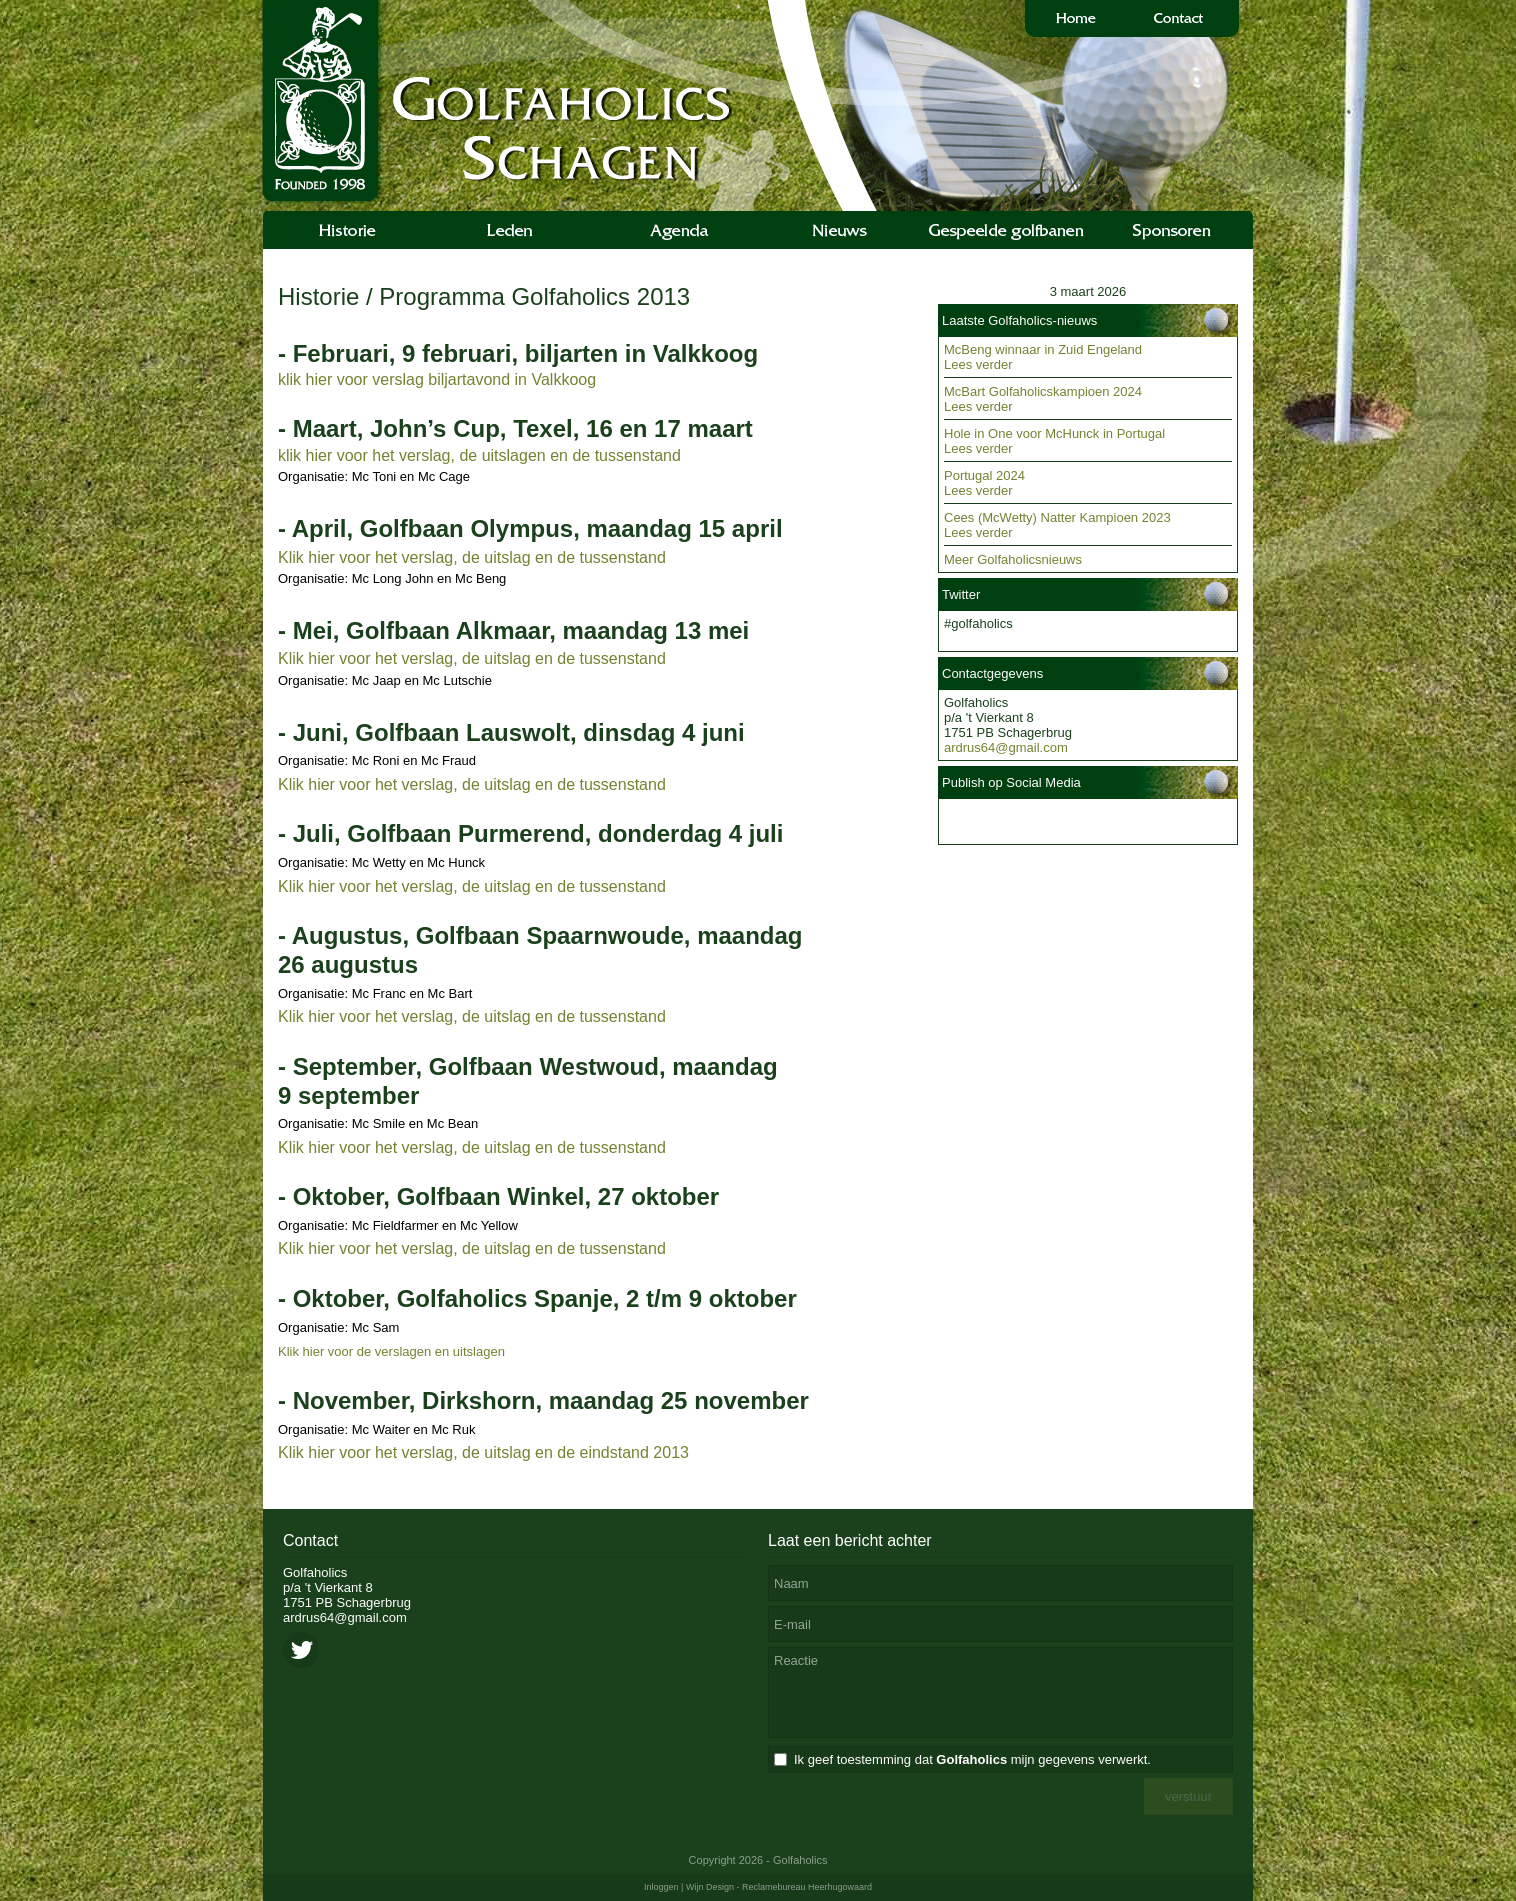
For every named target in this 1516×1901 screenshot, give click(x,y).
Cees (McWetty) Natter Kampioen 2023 (1057, 517)
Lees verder (978, 364)
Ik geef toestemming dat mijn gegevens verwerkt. (972, 1759)
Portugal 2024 (984, 475)
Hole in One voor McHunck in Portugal (1054, 433)
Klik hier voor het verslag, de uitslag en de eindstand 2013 (483, 1452)
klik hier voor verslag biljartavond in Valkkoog (437, 379)
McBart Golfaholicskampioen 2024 (1043, 391)
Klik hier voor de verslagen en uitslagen (391, 1351)
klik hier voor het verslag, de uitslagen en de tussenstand (479, 455)
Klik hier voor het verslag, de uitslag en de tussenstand (472, 557)
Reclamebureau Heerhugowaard (807, 1887)
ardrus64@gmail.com (1006, 747)
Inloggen (661, 1887)
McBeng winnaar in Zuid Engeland (1043, 349)
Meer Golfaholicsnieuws (1013, 559)
